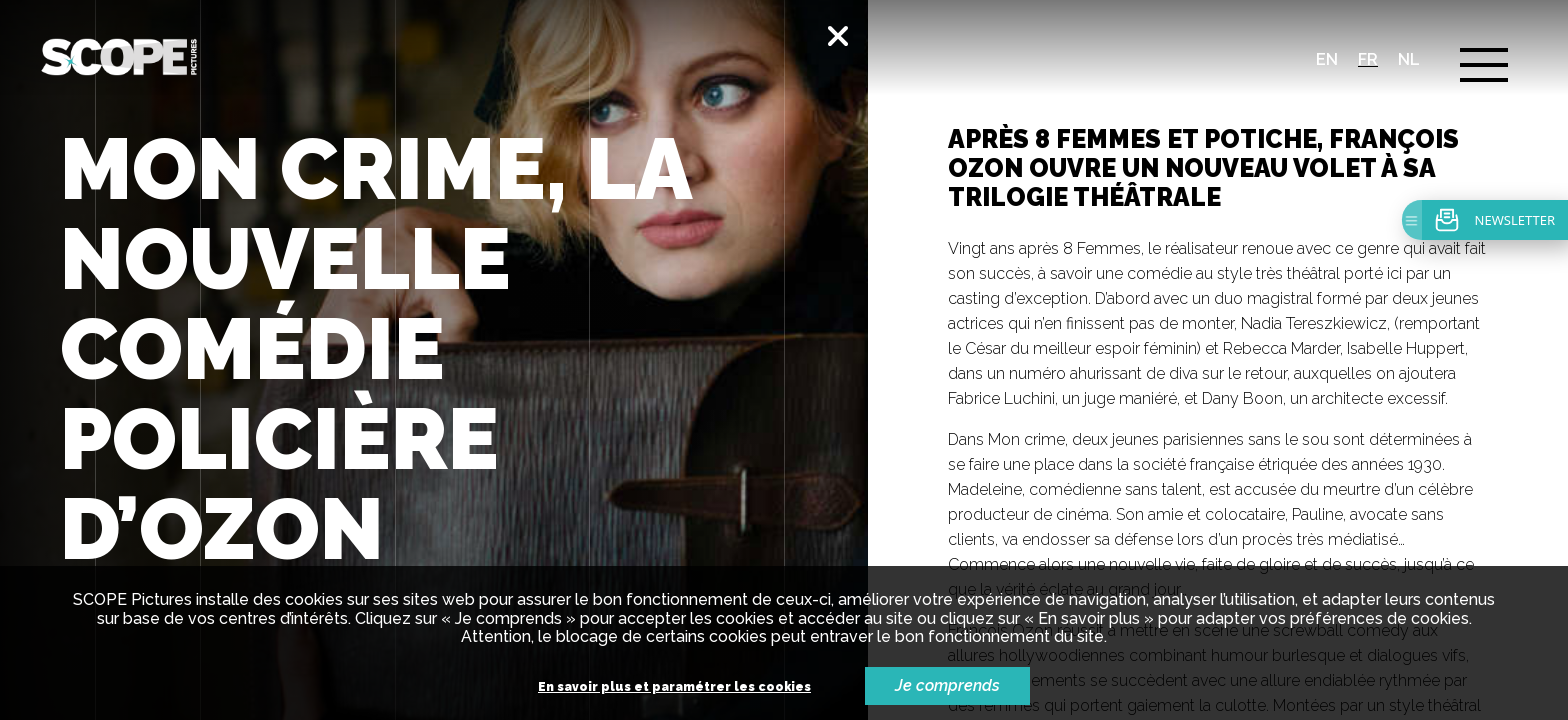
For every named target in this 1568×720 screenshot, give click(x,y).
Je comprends (947, 685)
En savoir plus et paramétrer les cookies (674, 687)
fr (1368, 59)
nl (1409, 59)
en (1327, 59)
